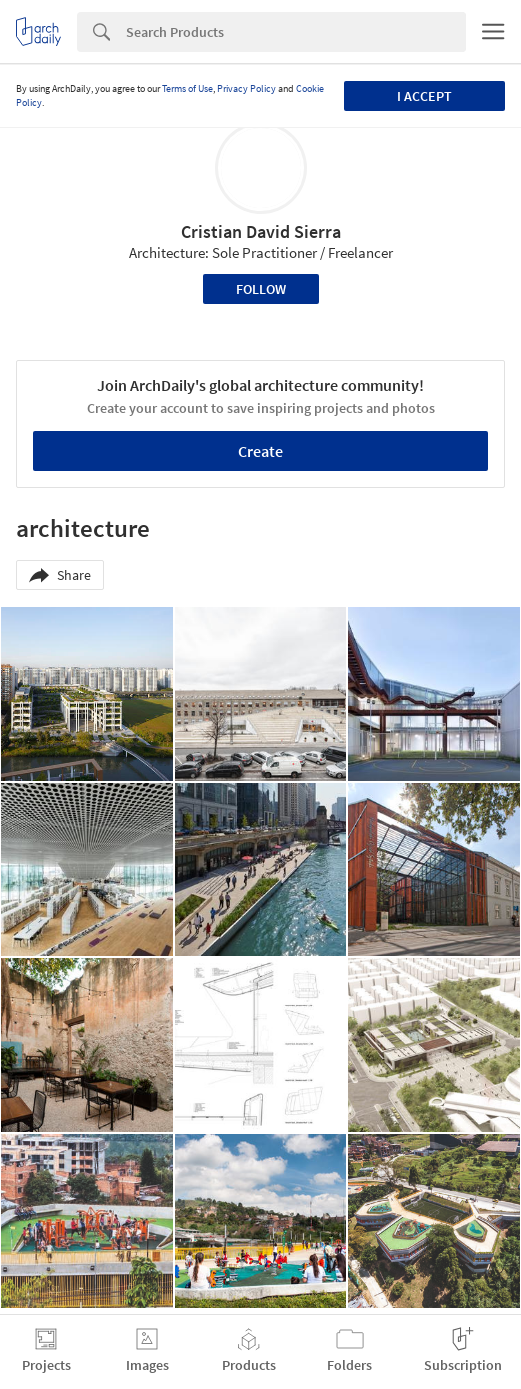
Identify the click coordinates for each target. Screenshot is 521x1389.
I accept (424, 96)
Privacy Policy (246, 88)
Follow (261, 289)
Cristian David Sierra (261, 231)
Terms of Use (187, 88)
